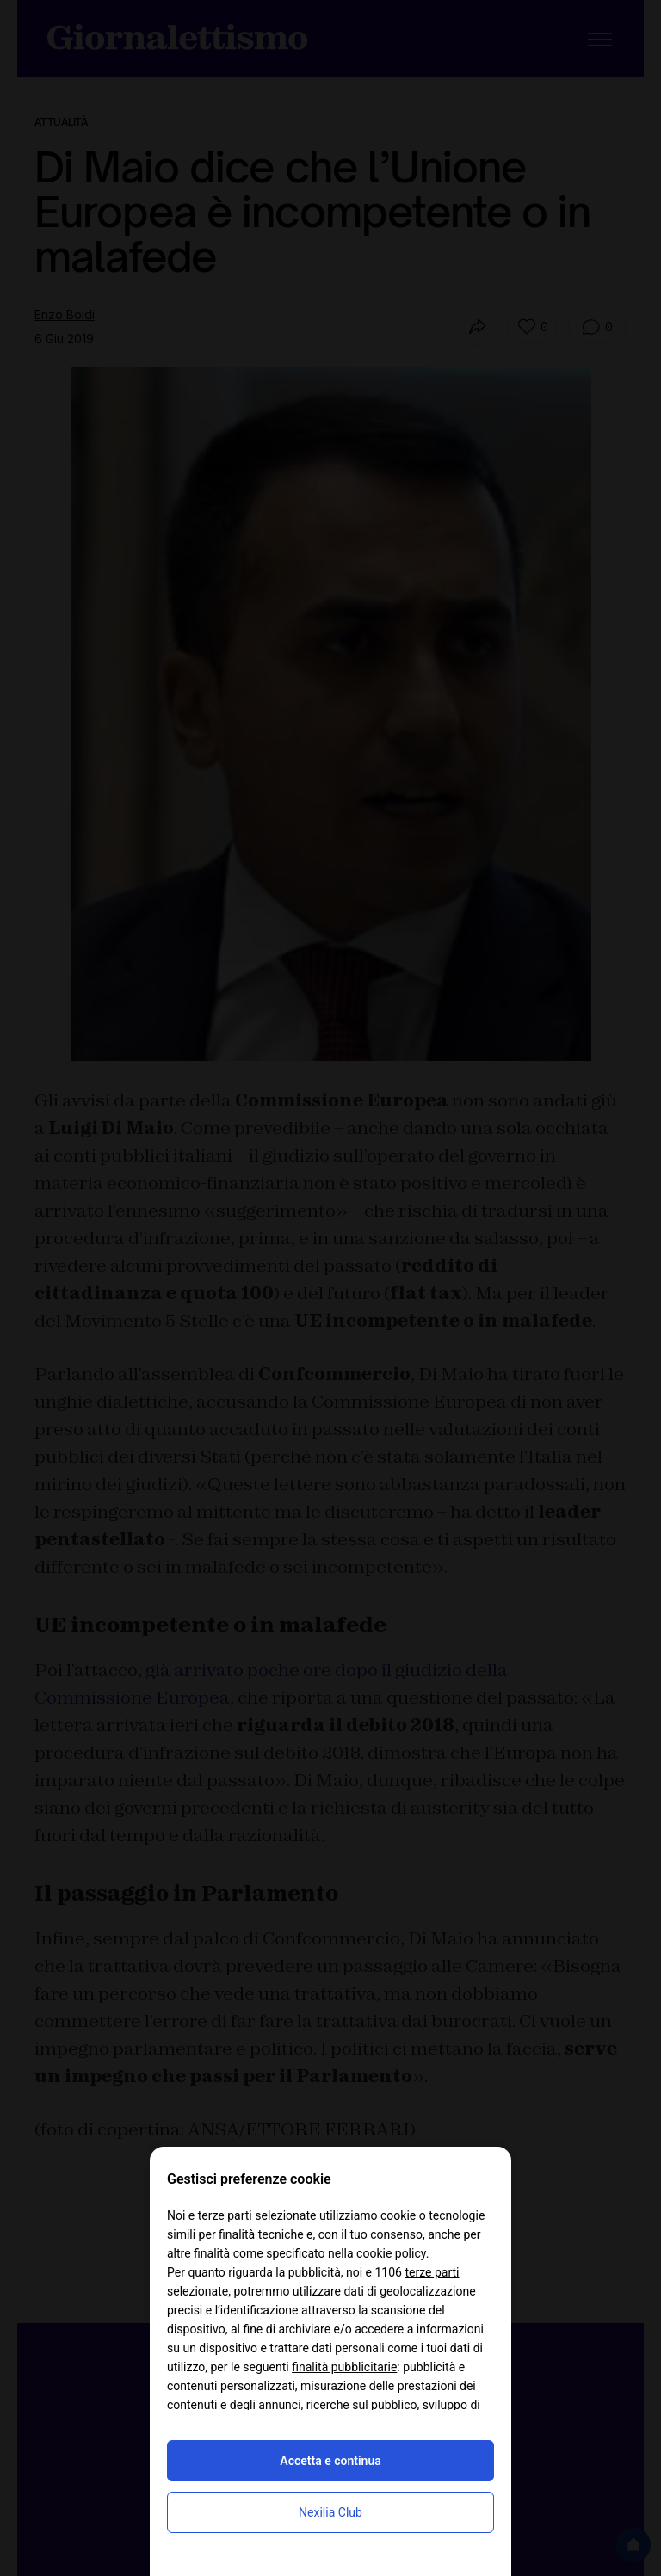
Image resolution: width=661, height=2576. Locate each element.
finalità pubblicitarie (344, 2367)
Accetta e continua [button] (330, 2461)
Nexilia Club (330, 2512)
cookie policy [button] (391, 2253)
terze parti (432, 2272)
